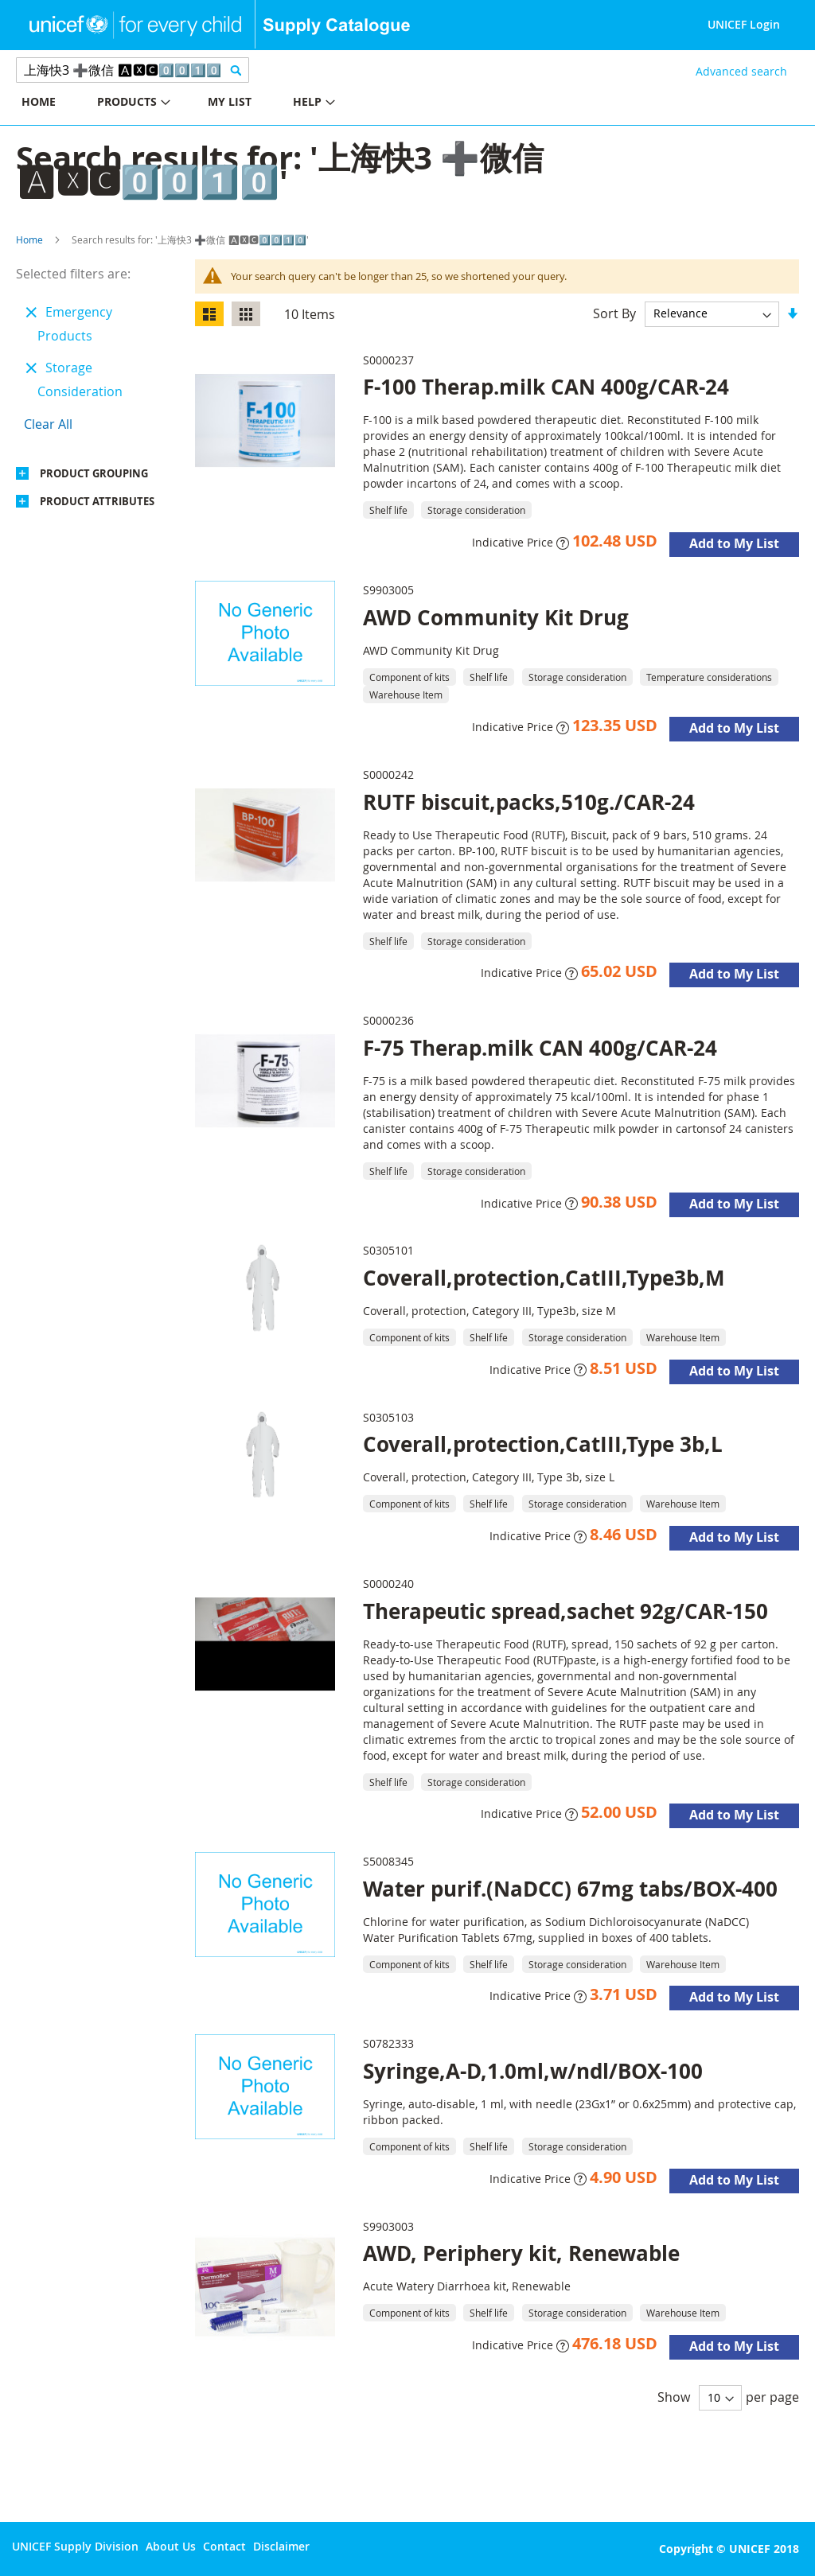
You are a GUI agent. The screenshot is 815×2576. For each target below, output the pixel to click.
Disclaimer (281, 2546)
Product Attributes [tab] (97, 501)
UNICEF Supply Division (75, 2546)
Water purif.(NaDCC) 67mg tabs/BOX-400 (570, 1888)
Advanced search (741, 71)
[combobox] (132, 70)
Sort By (614, 312)
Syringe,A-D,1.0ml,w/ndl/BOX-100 (533, 2071)
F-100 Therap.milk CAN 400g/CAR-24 (546, 386)
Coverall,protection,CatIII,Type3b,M (544, 1277)
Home (29, 239)
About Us (171, 2546)
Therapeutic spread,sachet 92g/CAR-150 (565, 1611)
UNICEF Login (744, 24)
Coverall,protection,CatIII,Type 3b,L (543, 1444)
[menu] (204, 104)
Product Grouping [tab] (94, 473)
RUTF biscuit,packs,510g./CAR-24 (529, 802)
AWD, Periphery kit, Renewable (521, 2253)
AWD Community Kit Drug (496, 617)
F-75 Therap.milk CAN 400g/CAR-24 (540, 1047)
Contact (224, 2546)
